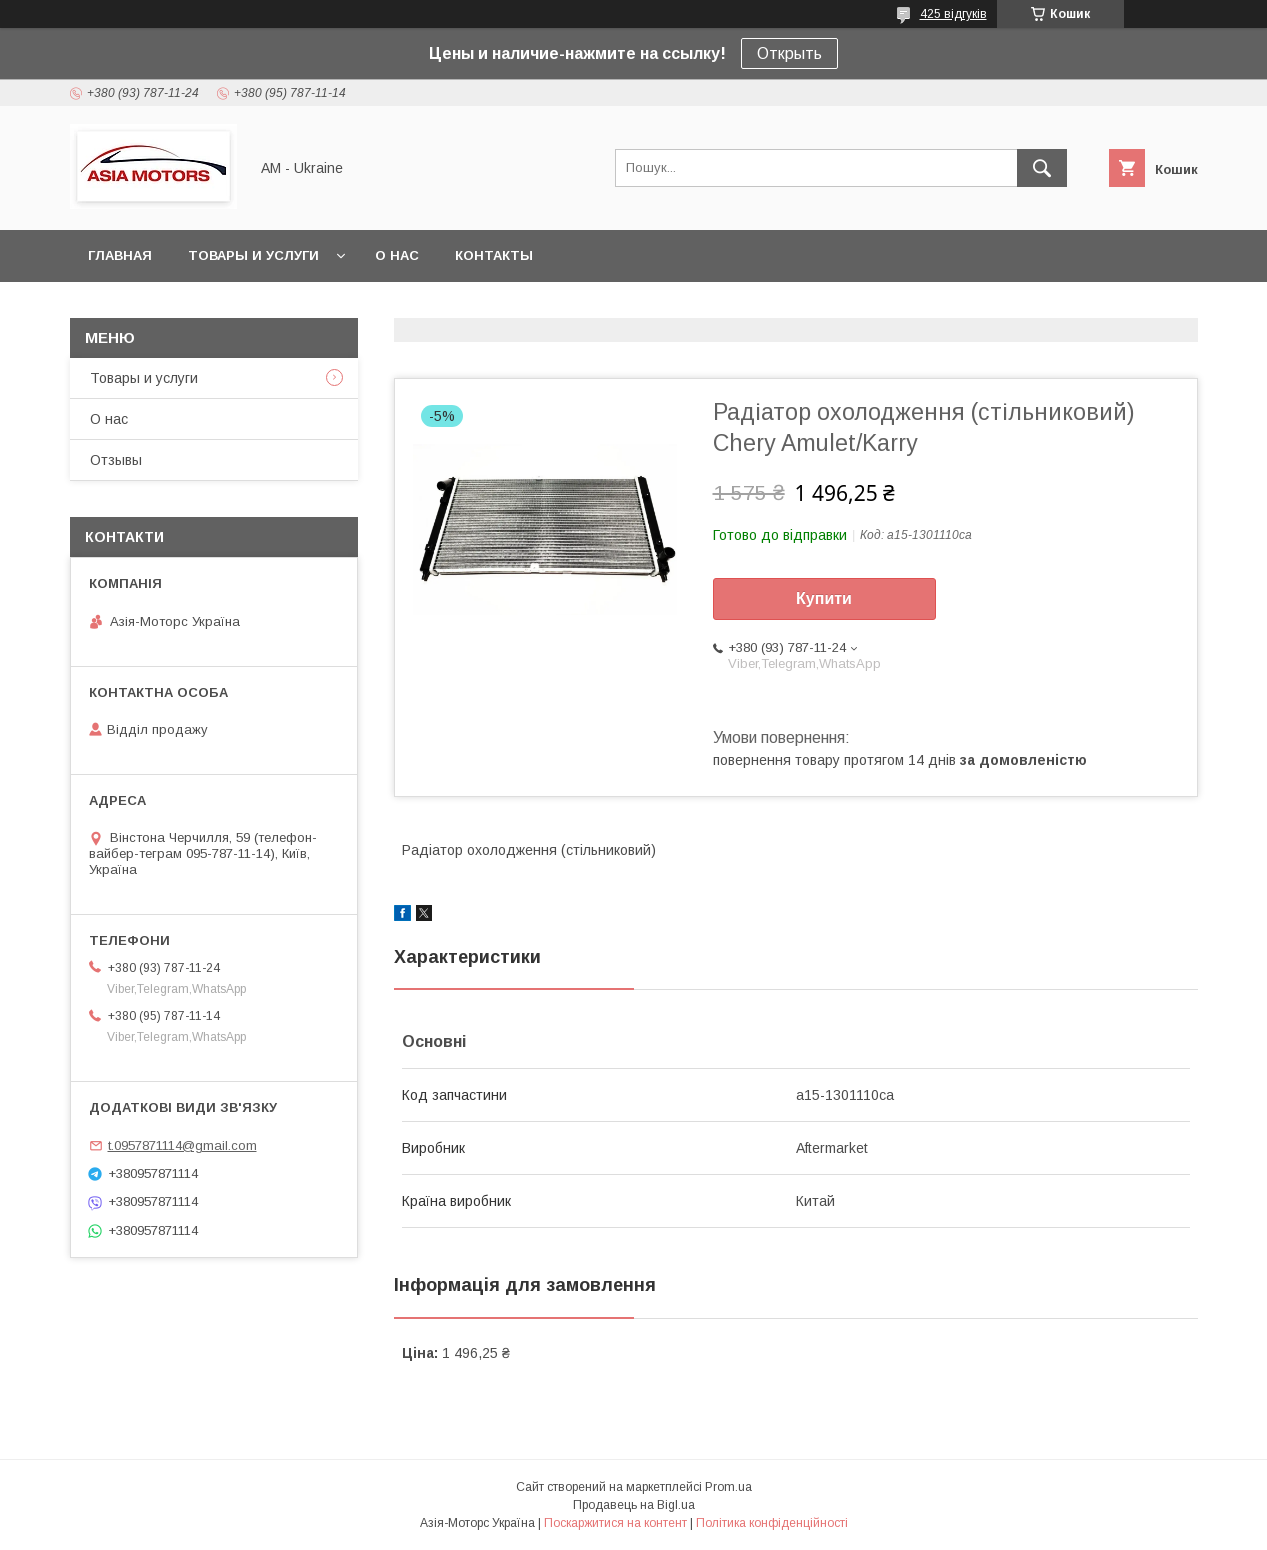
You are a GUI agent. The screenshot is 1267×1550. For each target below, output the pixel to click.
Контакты (494, 255)
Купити (824, 598)
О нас (397, 255)
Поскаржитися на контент (615, 1523)
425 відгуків (953, 14)
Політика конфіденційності (772, 1523)
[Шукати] (1042, 168)
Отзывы (116, 460)
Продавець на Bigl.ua (634, 1505)
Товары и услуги (253, 255)
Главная (120, 255)
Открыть (789, 53)
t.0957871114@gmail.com (182, 1145)
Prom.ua (728, 1487)
